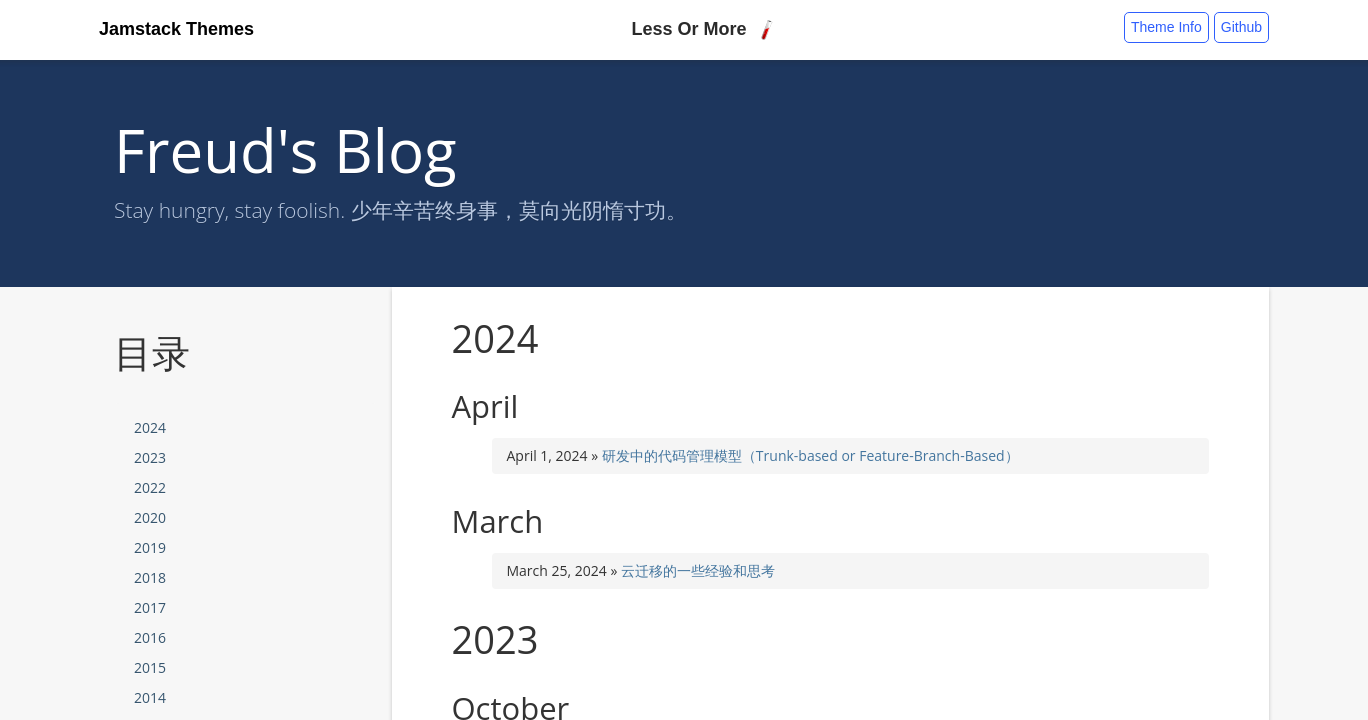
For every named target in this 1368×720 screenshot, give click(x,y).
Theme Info (1166, 27)
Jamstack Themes (176, 29)
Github (1241, 27)
